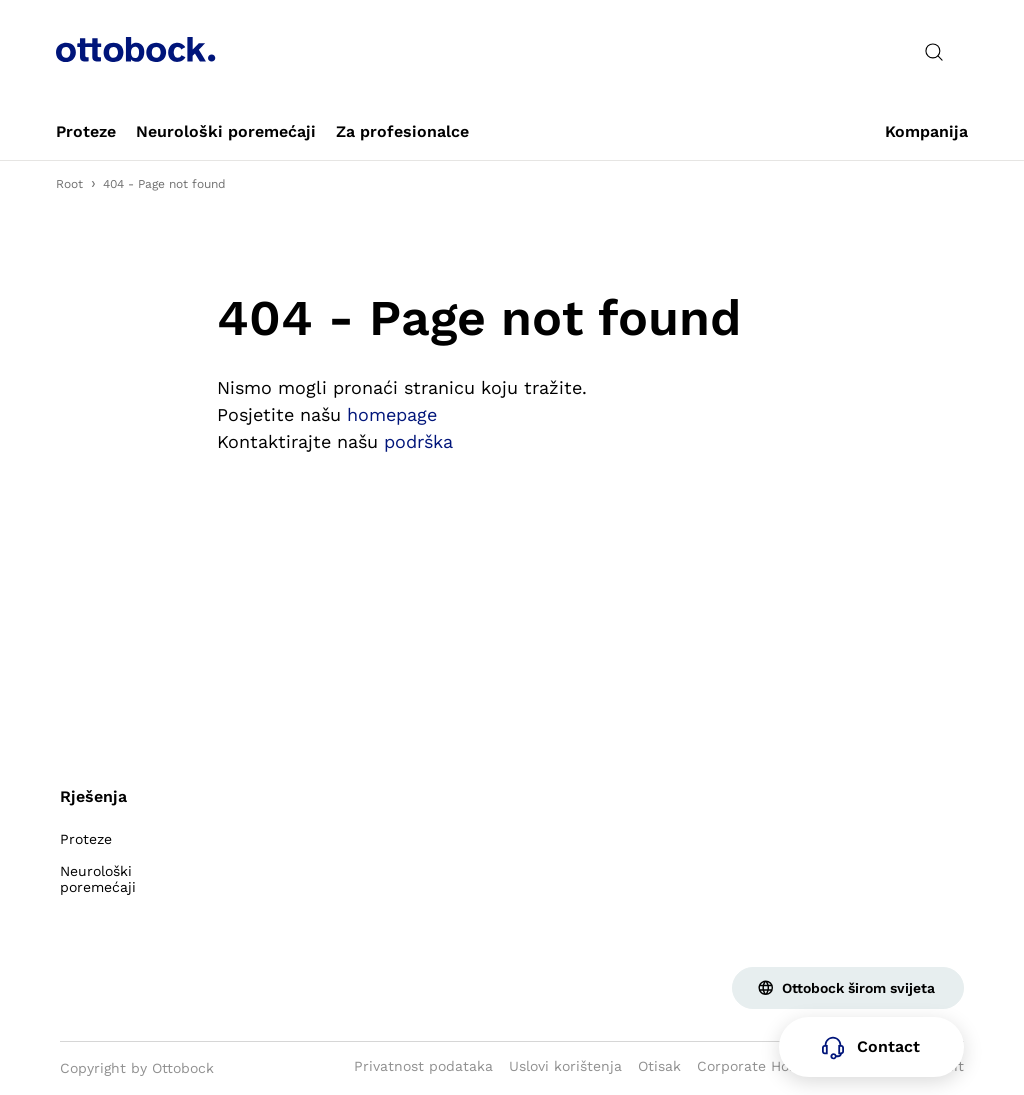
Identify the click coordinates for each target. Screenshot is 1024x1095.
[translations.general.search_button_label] (934, 52)
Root (69, 184)
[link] (86, 132)
